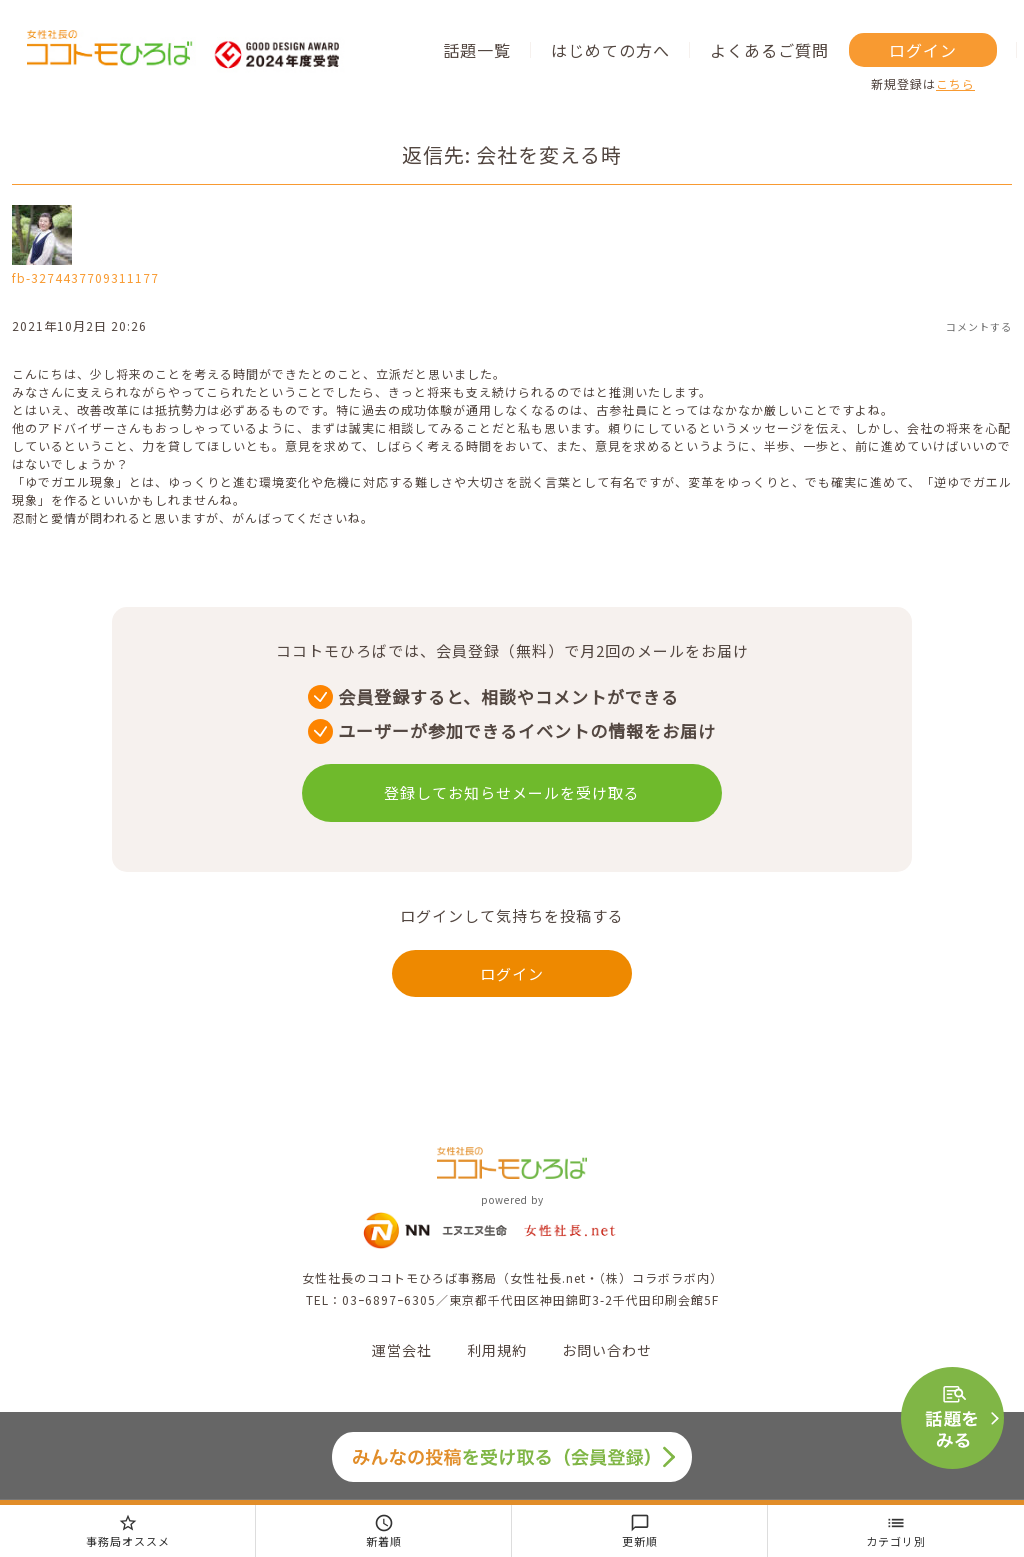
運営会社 (402, 1350)
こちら (955, 83)
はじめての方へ (610, 50)
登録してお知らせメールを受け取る (512, 792)
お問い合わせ (607, 1350)
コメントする (979, 326)
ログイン (923, 50)
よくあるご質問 (769, 50)
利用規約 (497, 1350)
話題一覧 (477, 50)
